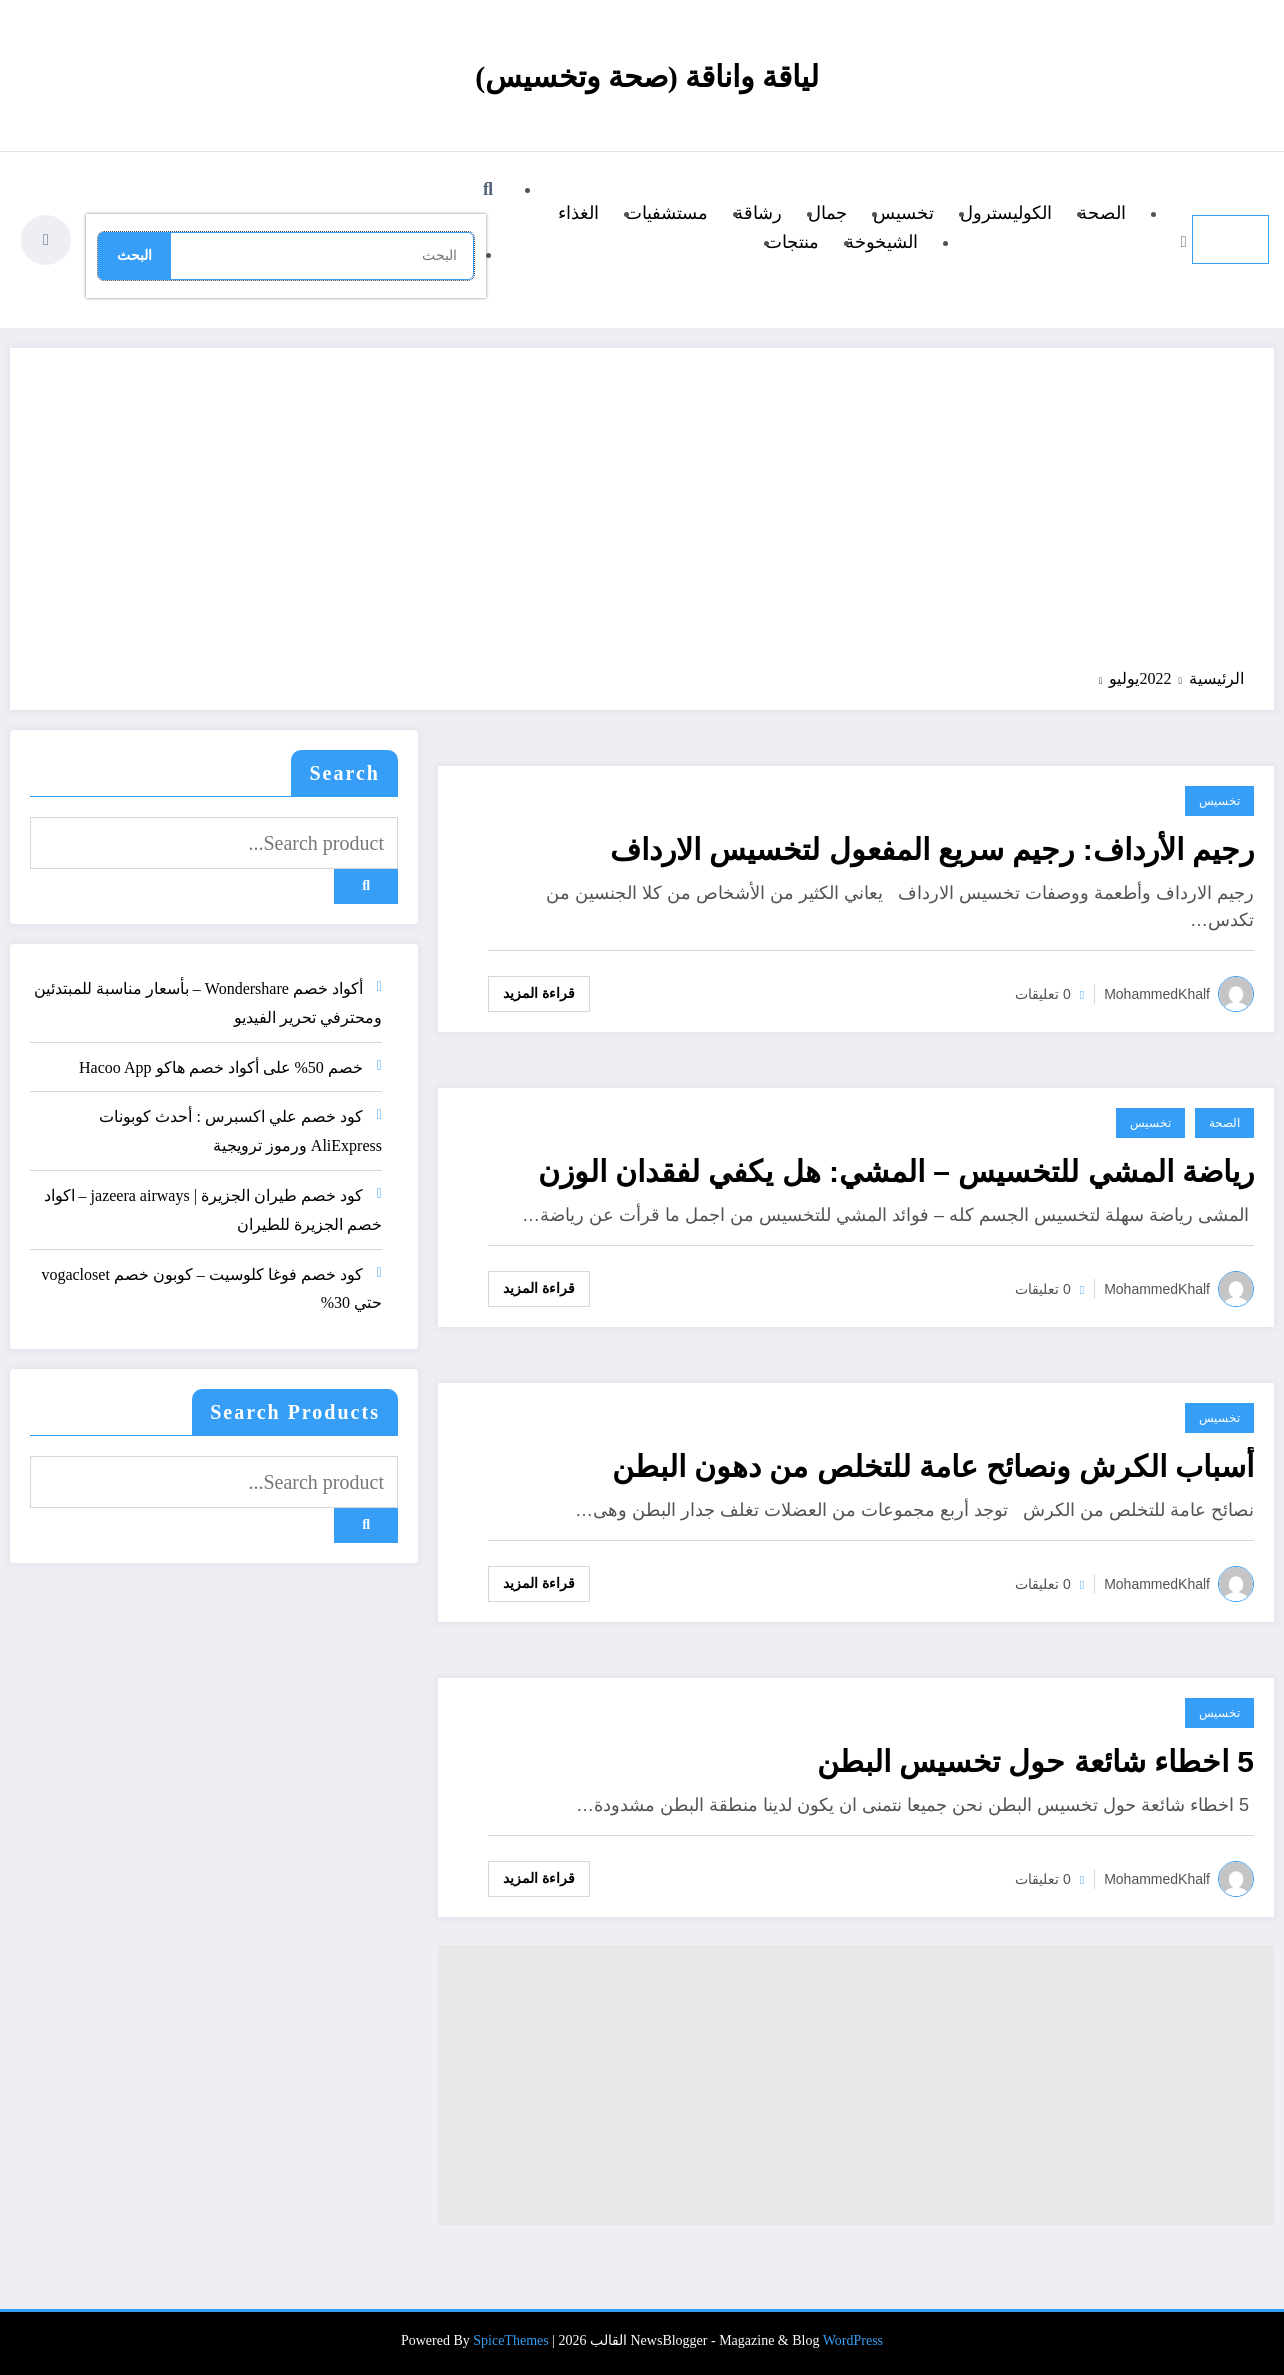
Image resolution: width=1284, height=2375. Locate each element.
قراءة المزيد (539, 993)
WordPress (853, 2340)
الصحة (1102, 213)
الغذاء (578, 213)
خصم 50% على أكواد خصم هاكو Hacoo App (221, 1067)
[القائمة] (1230, 239)
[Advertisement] (642, 518)
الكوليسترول (1006, 213)
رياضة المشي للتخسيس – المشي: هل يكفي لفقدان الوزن (896, 1171)
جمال (827, 213)
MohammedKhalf (1157, 994)
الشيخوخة (881, 242)
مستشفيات (666, 213)
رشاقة (758, 213)
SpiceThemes (510, 2340)
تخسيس (903, 213)
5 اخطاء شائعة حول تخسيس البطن (1035, 1761)
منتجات (792, 242)
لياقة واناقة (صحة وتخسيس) (646, 76)
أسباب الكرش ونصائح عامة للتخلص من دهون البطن (933, 1466)
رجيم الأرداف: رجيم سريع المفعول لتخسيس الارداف (932, 849)
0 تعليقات (1043, 994)
